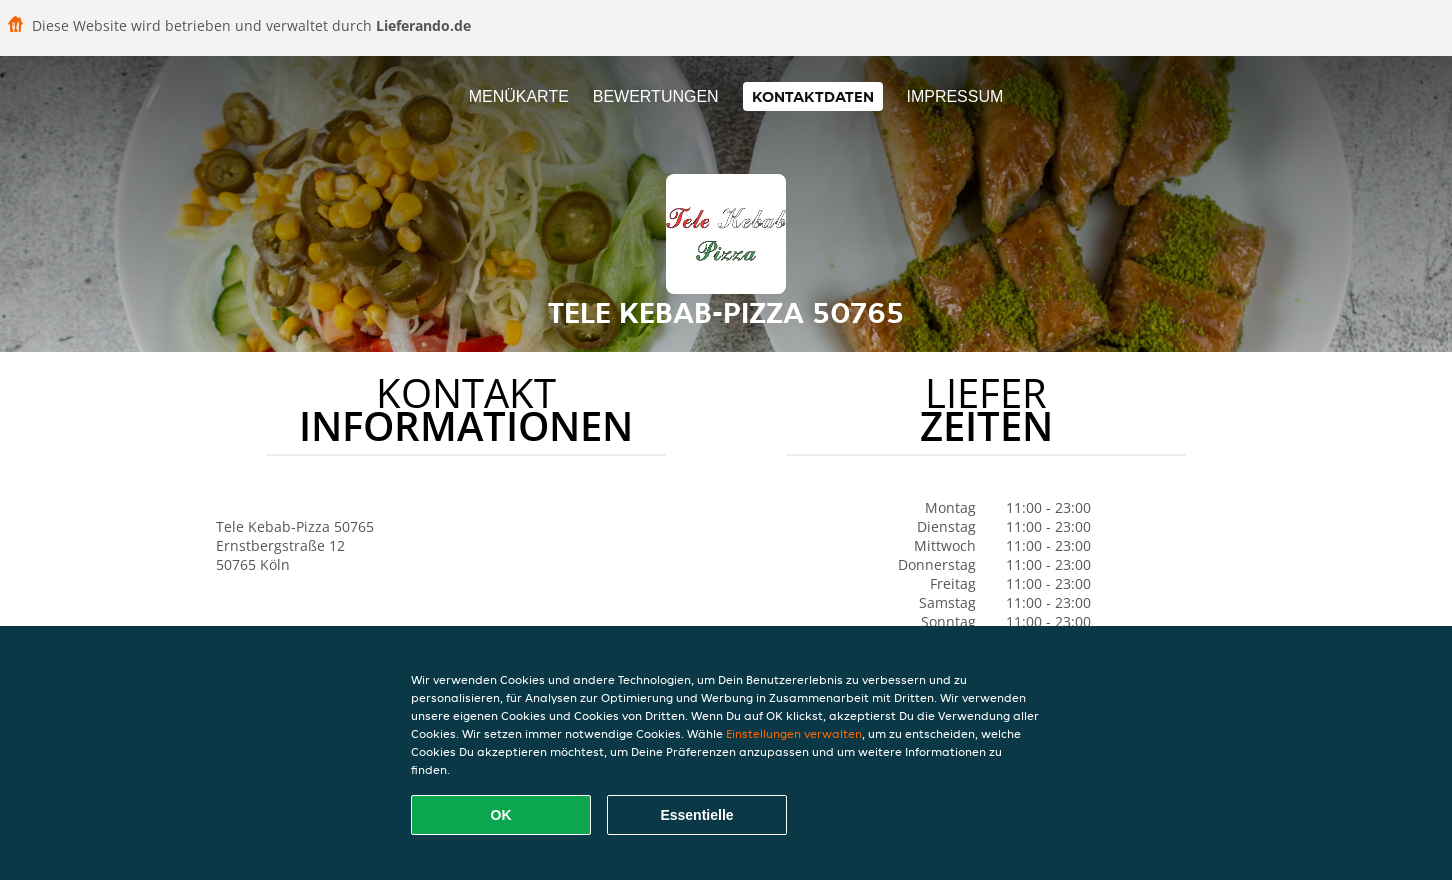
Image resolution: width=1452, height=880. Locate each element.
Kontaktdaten (813, 96)
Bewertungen (656, 96)
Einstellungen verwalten (794, 733)
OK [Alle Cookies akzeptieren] (501, 815)
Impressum (954, 96)
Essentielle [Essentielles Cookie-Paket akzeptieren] (696, 815)
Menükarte (519, 96)
